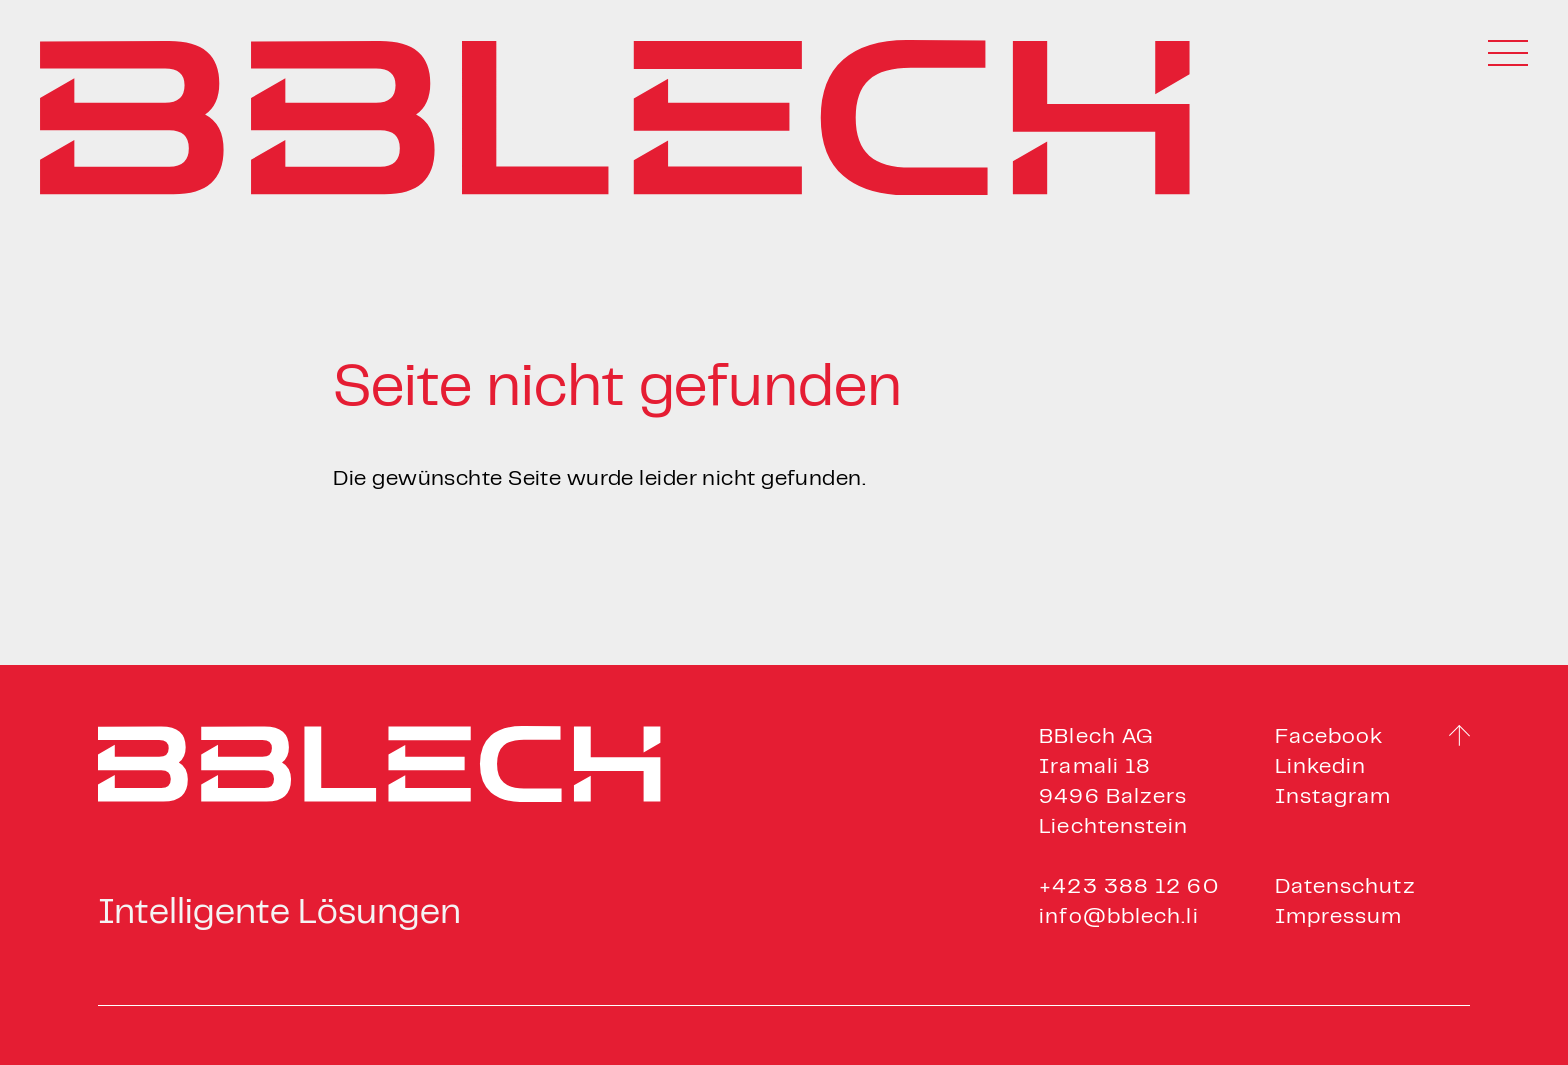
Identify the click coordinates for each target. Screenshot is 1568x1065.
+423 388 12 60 (1128, 887)
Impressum (1339, 917)
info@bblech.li (1118, 917)
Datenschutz (1345, 887)
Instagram (1333, 797)
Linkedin (1321, 767)
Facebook (1329, 737)
